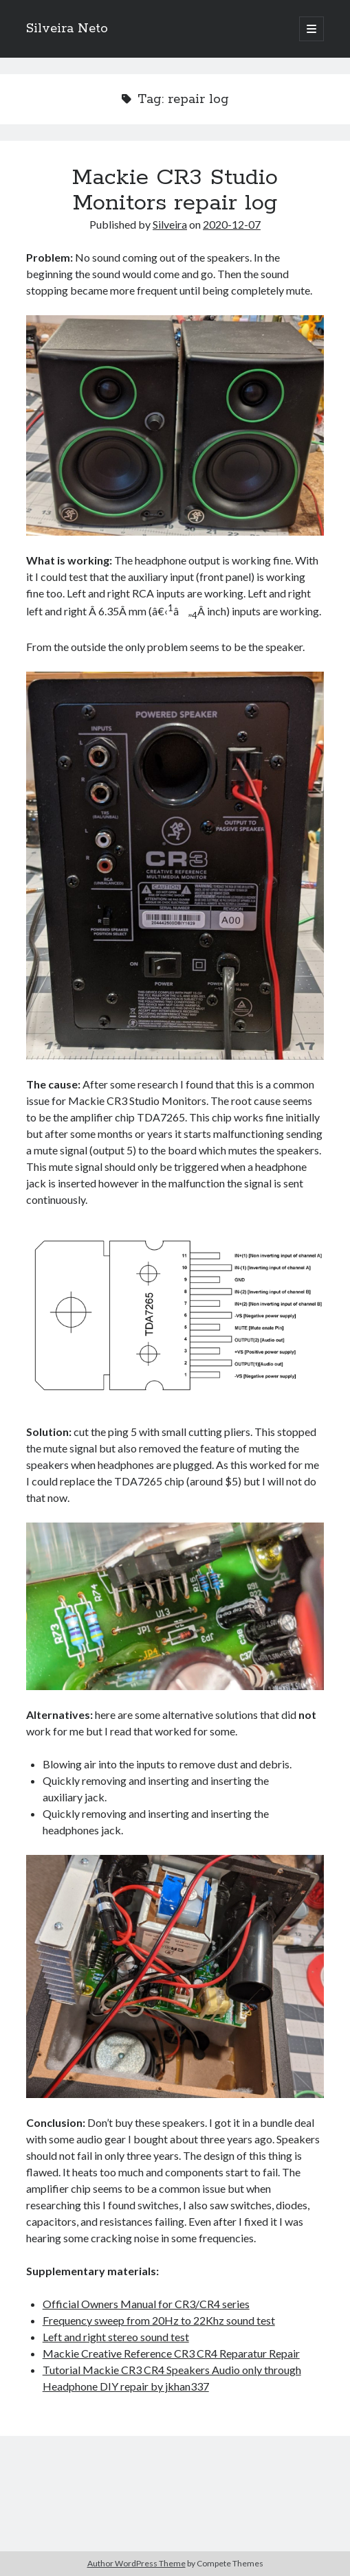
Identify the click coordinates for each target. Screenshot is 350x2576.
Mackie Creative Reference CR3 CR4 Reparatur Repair (171, 2353)
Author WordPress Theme (136, 2563)
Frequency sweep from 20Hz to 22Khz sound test (159, 2320)
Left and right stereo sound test (116, 2336)
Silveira (170, 224)
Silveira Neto (67, 29)
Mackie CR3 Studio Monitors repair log (175, 190)
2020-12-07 (232, 224)
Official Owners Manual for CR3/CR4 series (146, 2303)
